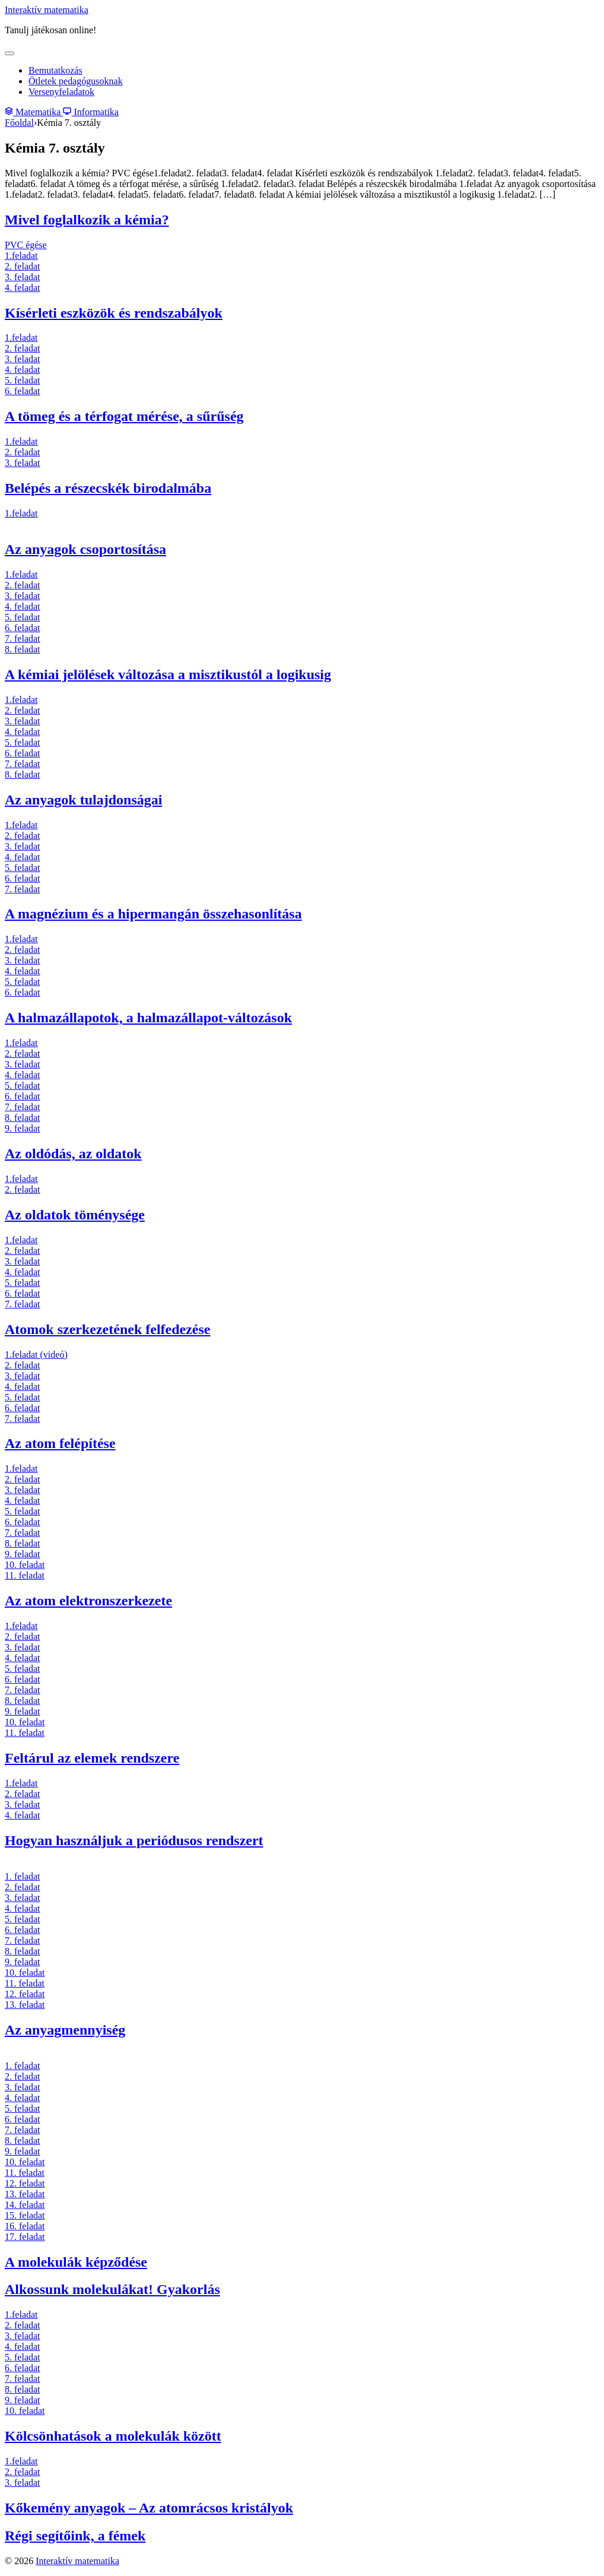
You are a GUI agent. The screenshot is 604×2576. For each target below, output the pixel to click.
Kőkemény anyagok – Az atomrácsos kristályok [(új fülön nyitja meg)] (149, 2507)
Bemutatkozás (55, 70)
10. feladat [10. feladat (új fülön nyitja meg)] (25, 1565)
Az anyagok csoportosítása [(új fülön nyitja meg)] (85, 549)
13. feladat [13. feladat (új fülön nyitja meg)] (25, 2005)
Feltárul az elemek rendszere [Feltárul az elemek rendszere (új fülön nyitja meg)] (92, 1758)
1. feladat (22, 1876)
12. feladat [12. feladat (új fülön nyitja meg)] (25, 1994)
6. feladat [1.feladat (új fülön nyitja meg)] (22, 878)
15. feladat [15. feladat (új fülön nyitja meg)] (25, 2215)
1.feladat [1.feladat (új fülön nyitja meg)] (21, 256)
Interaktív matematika (46, 10)
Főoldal (19, 123)
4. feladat (22, 1908)
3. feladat (22, 1898)
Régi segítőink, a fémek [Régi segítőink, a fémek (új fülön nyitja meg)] (75, 2535)
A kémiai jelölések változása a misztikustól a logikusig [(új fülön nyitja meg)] (168, 674)
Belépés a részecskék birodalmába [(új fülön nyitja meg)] (108, 488)
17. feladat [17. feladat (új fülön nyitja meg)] (25, 2237)
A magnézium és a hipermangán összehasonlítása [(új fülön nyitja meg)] (153, 913)
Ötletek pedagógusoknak (75, 81)
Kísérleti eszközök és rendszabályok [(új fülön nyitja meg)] (113, 313)
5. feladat (22, 2108)
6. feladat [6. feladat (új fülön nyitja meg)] (22, 391)
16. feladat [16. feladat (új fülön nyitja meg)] (25, 2226)
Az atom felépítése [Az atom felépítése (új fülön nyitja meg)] (60, 1443)
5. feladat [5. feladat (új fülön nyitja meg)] (22, 380)
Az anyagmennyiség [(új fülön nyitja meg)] (65, 2030)
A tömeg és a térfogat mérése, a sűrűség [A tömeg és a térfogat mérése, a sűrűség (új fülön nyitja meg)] (124, 416)
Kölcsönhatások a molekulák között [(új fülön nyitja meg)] (113, 2436)
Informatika (91, 112)
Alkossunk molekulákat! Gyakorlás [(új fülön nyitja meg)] (112, 2289)
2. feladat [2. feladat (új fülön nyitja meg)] (22, 266)
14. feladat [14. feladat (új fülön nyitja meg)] (25, 2205)
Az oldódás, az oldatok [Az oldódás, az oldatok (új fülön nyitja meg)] (73, 1153)
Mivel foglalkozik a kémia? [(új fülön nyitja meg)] (87, 219)
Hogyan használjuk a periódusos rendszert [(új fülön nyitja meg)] (134, 1840)
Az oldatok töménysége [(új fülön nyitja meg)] (75, 1214)
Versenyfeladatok (61, 92)
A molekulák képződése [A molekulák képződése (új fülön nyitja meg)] (76, 2262)
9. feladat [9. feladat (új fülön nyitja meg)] (22, 1128)
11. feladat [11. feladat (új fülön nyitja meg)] (24, 1575)
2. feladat (22, 1887)
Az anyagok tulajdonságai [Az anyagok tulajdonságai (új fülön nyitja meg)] (83, 799)
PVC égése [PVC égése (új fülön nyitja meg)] (26, 245)
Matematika (34, 112)
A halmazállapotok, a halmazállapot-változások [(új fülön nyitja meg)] (148, 1017)
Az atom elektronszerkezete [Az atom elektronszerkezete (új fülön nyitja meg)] (88, 1600)
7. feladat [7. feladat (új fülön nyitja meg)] (22, 638)
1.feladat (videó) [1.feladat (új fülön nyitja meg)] (36, 1354)
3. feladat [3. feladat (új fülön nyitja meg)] (22, 277)
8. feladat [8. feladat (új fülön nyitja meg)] (22, 649)
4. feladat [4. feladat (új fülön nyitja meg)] (22, 288)
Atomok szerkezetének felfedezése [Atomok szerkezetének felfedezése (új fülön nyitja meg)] (108, 1329)
